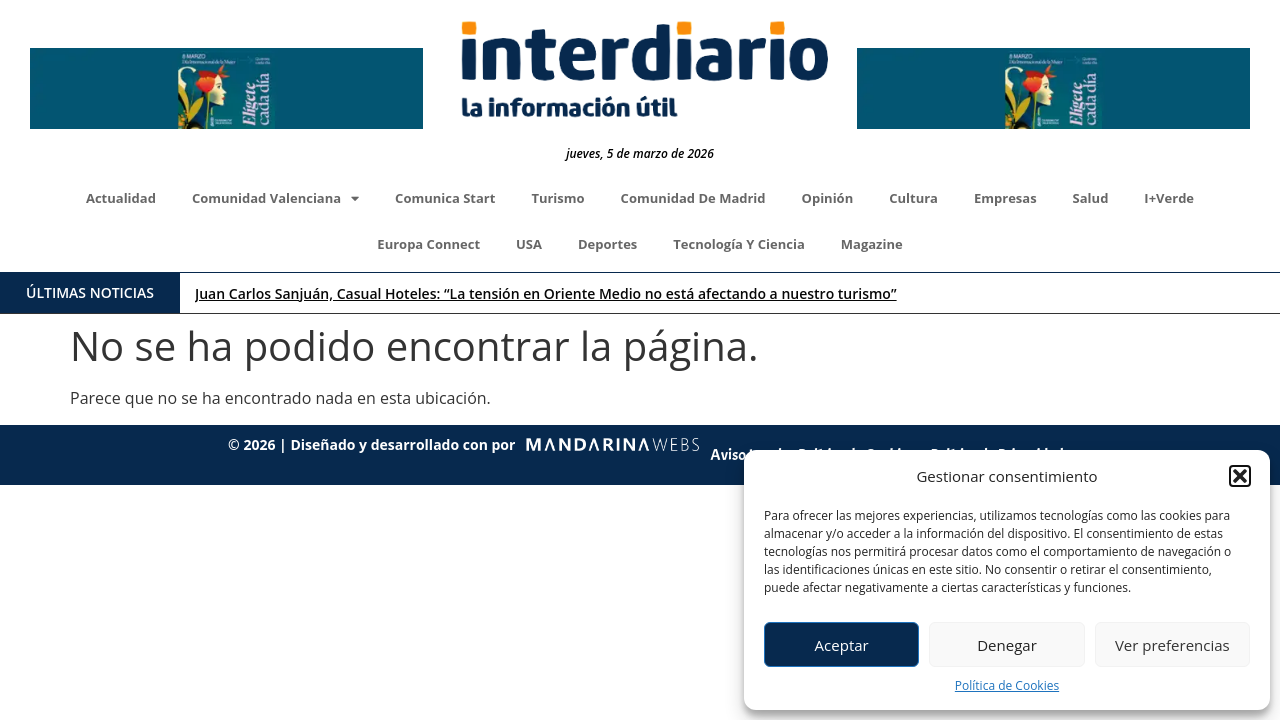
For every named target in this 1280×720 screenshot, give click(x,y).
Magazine (872, 244)
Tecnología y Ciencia (739, 244)
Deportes (607, 244)
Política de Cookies (1007, 685)
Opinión (828, 198)
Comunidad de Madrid (693, 198)
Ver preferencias (1172, 645)
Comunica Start (445, 198)
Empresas (1005, 198)
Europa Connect (428, 244)
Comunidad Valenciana (275, 198)
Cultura (913, 198)
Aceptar (842, 645)
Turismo (557, 198)
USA (529, 244)
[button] (1240, 476)
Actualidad (121, 198)
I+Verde (1169, 198)
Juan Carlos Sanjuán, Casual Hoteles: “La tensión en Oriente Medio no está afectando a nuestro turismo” (545, 293)
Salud (1091, 198)
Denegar (1007, 645)
